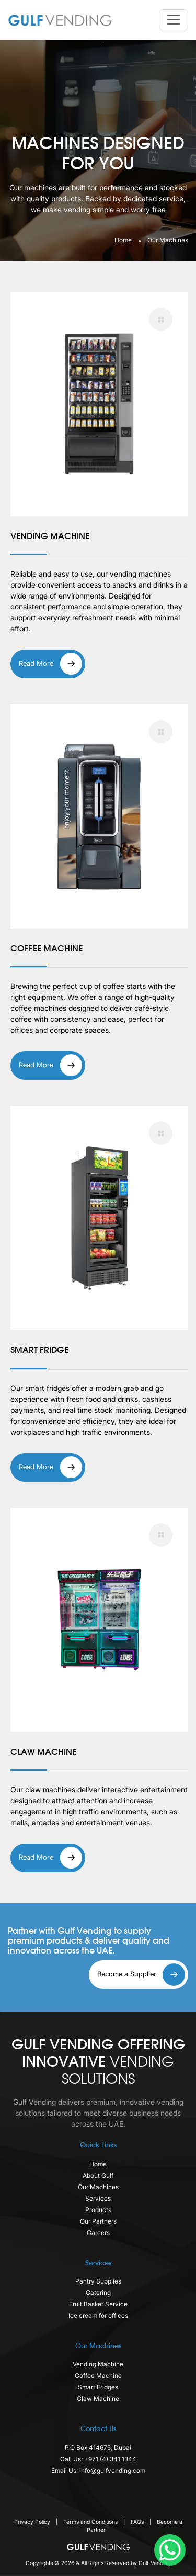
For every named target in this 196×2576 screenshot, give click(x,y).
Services (98, 2198)
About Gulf (98, 2175)
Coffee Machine (98, 2375)
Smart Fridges (98, 2387)
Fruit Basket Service (98, 2304)
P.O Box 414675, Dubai (98, 2447)
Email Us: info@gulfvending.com (98, 2470)
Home (123, 240)
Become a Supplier (141, 1974)
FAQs (138, 2522)
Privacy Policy (33, 2522)
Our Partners (98, 2221)
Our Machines (98, 2187)
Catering (98, 2293)
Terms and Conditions (91, 2522)
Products (98, 2210)
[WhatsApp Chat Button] (170, 2550)
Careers (98, 2233)
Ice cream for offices (98, 2315)
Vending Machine (98, 2364)
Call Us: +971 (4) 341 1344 (98, 2459)
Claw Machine (98, 2398)
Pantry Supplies (98, 2281)
